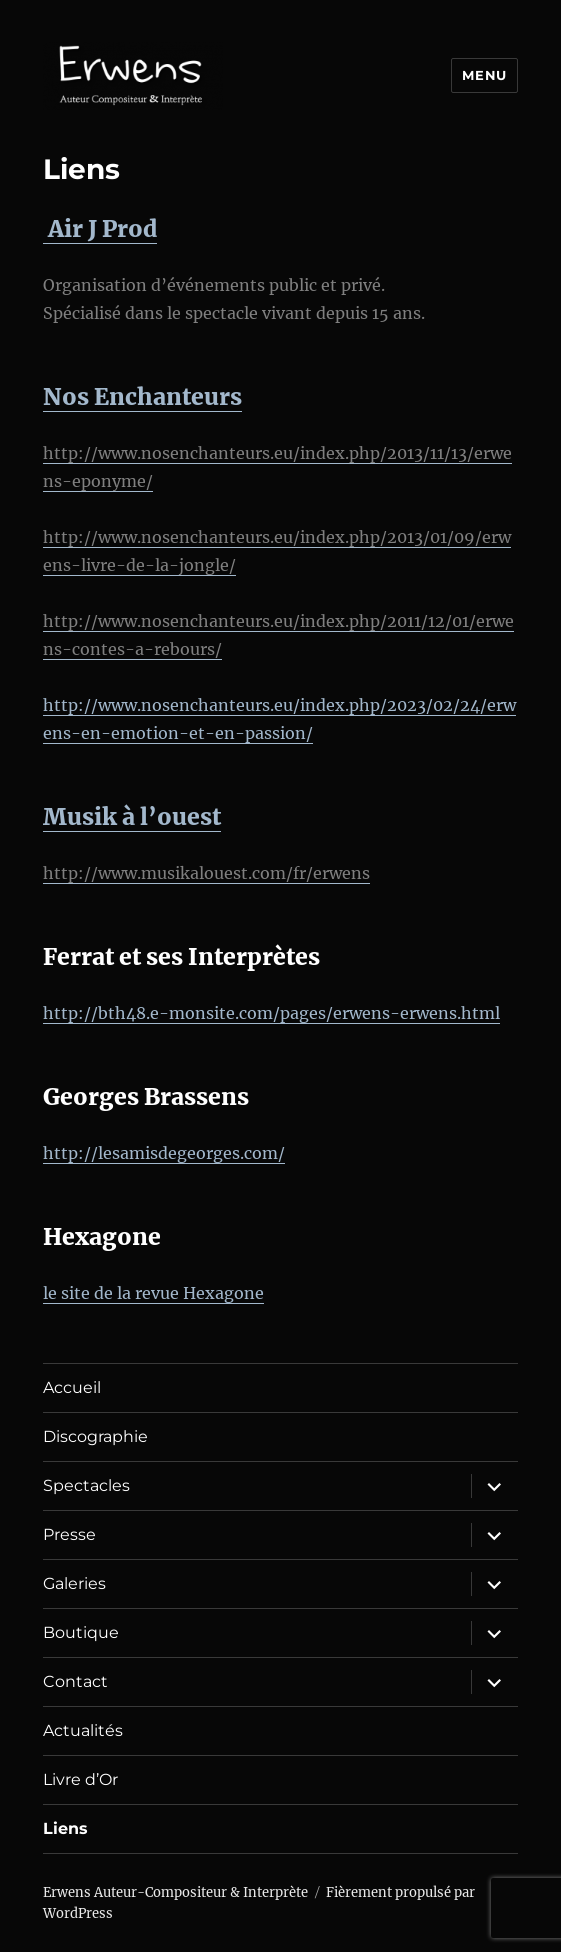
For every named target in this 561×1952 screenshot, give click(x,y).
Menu (484, 75)
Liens (65, 1828)
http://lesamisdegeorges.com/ (164, 1153)
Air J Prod (100, 228)
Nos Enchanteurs (142, 396)
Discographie (95, 1436)
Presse (69, 1534)
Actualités (83, 1730)
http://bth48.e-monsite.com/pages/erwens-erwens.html (271, 1013)
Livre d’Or (80, 1779)
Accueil (72, 1387)
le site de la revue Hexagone (153, 1293)
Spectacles (86, 1485)
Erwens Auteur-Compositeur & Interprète (175, 1892)
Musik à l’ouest (132, 816)
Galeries (74, 1583)
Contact (75, 1681)
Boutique (81, 1632)
